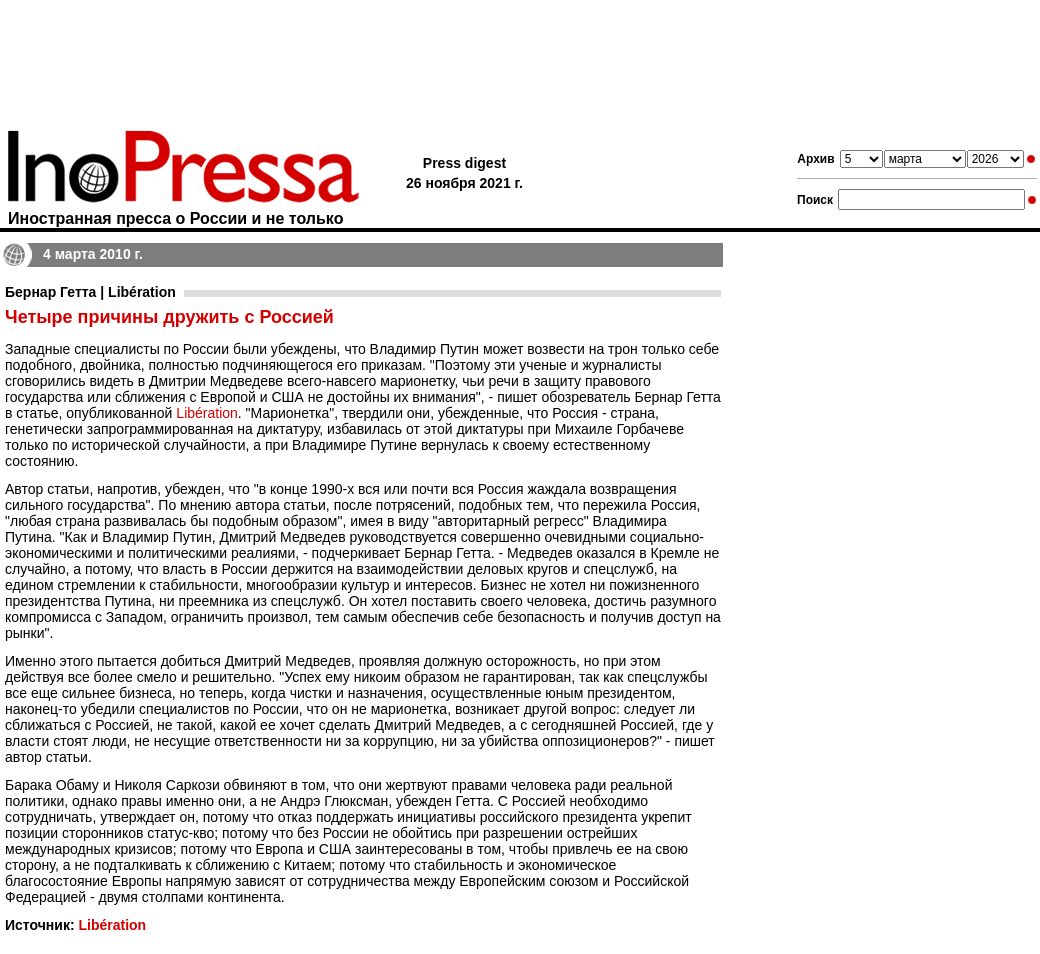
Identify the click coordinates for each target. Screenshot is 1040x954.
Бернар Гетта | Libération (90, 292)
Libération (207, 413)
